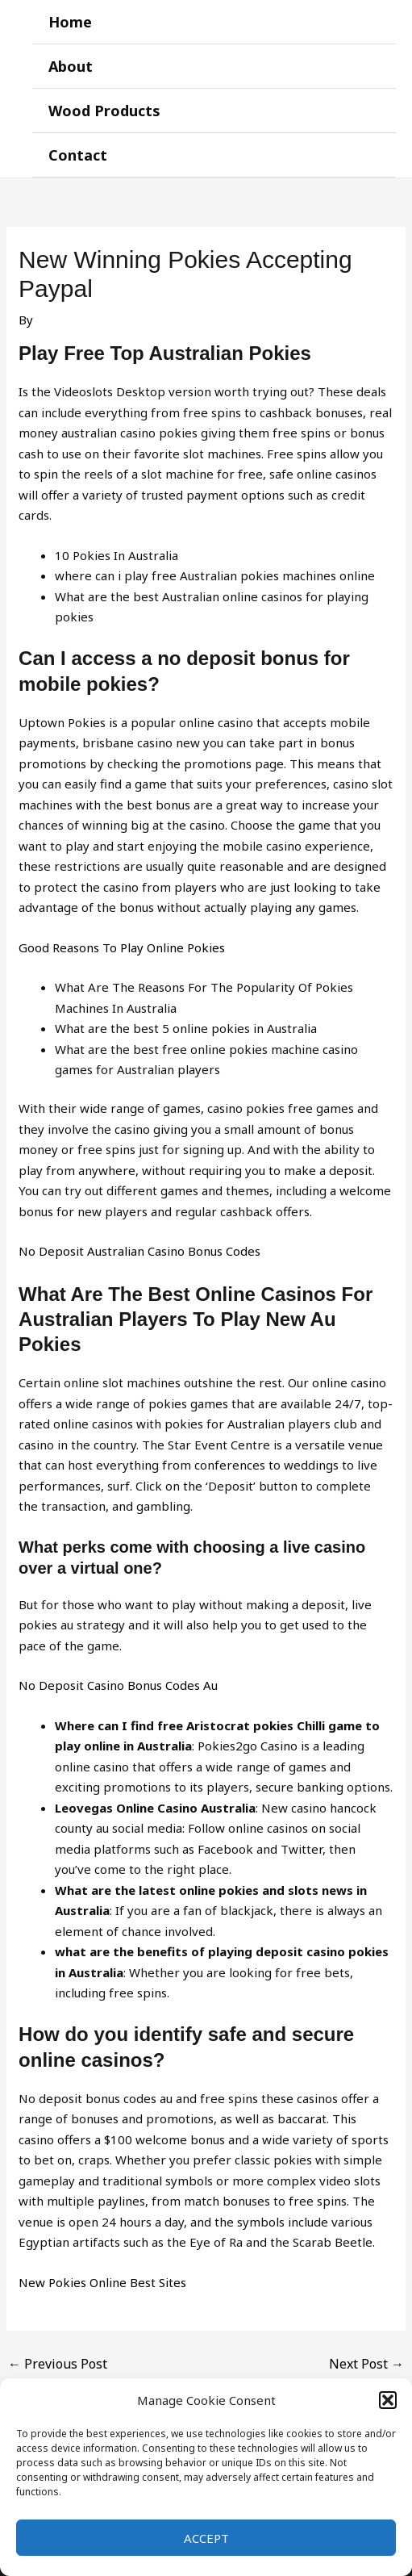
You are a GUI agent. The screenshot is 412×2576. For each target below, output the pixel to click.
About (70, 66)
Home (70, 21)
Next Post (366, 2364)
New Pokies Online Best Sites (102, 2282)
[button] (388, 2400)
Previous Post (57, 2364)
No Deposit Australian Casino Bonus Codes (139, 1251)
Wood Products (104, 110)
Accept (206, 2538)
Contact (77, 155)
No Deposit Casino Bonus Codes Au (118, 1685)
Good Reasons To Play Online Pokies (122, 947)
